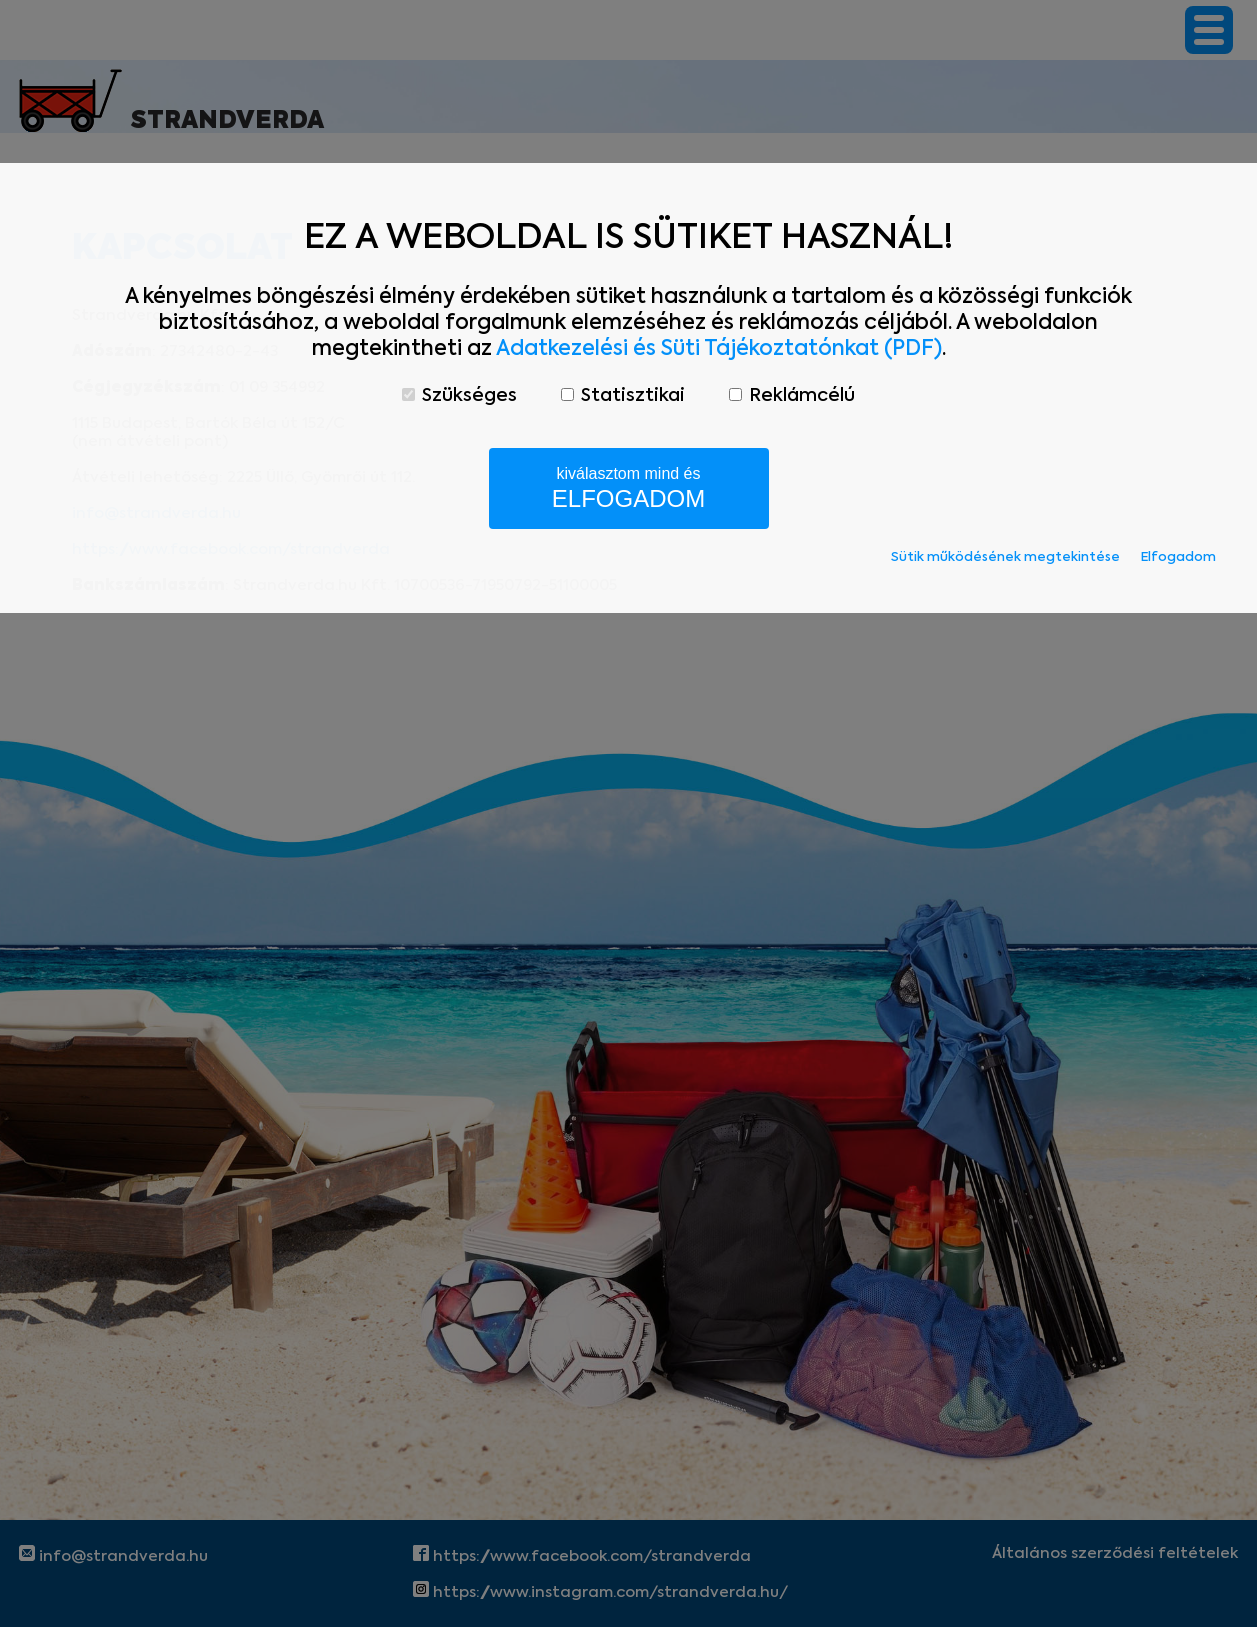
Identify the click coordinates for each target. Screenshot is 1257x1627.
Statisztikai (623, 396)
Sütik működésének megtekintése (1005, 557)
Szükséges (459, 396)
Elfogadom (1178, 557)
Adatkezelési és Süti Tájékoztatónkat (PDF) (719, 349)
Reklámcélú (792, 396)
